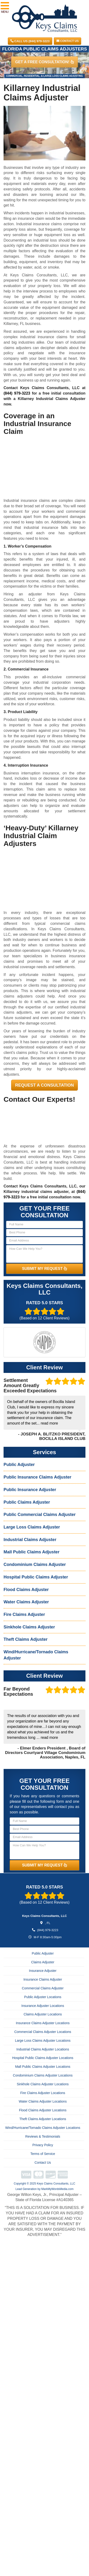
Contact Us (67, 41)
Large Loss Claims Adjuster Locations (42, 2040)
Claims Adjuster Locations (42, 2014)
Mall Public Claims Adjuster (31, 1552)
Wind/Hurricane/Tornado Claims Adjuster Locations (42, 2128)
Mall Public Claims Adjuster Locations (42, 2066)
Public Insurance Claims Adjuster (37, 1477)
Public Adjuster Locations (42, 1997)
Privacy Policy (42, 2145)
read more (49, 1423)
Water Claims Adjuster (26, 1602)
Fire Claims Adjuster (24, 1614)
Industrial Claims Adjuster (30, 1539)
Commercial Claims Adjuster (43, 1988)
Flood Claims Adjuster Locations (42, 2110)
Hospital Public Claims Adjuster (36, 1577)
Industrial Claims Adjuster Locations (42, 2049)
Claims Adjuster (42, 1962)
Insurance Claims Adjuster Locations (43, 2023)
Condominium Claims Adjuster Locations (42, 2075)
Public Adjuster (19, 1464)
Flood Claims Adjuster (26, 1589)
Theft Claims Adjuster (25, 1639)
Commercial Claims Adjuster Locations (42, 2032)
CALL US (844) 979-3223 (30, 41)
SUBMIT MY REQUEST (44, 1269)
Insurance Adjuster (42, 1971)
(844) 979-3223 (17, 393)
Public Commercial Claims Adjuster (39, 1514)
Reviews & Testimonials (42, 2136)
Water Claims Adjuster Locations (43, 2101)
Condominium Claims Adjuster (35, 1564)
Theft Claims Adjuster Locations (42, 2119)
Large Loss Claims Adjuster (32, 1527)
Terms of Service (42, 2154)
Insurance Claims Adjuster (42, 1979)
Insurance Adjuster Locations (42, 2006)
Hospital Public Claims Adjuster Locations (42, 2058)
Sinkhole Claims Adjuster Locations (43, 2084)
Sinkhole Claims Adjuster (29, 1627)
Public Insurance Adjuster (30, 1489)
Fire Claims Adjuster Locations (42, 2093)
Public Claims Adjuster (27, 1502)
